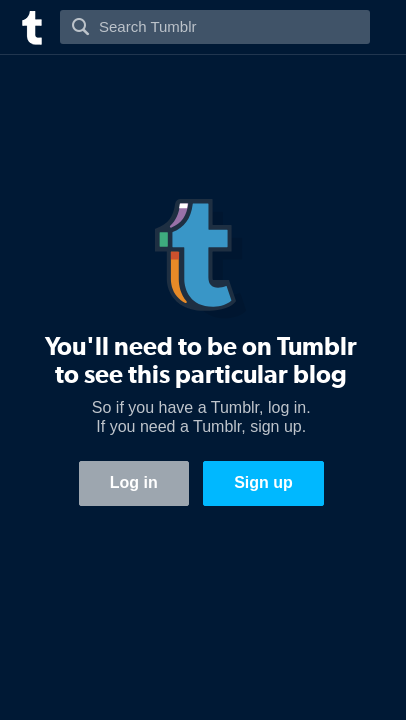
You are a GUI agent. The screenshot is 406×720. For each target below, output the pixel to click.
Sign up (263, 482)
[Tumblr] (30, 25)
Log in (134, 482)
